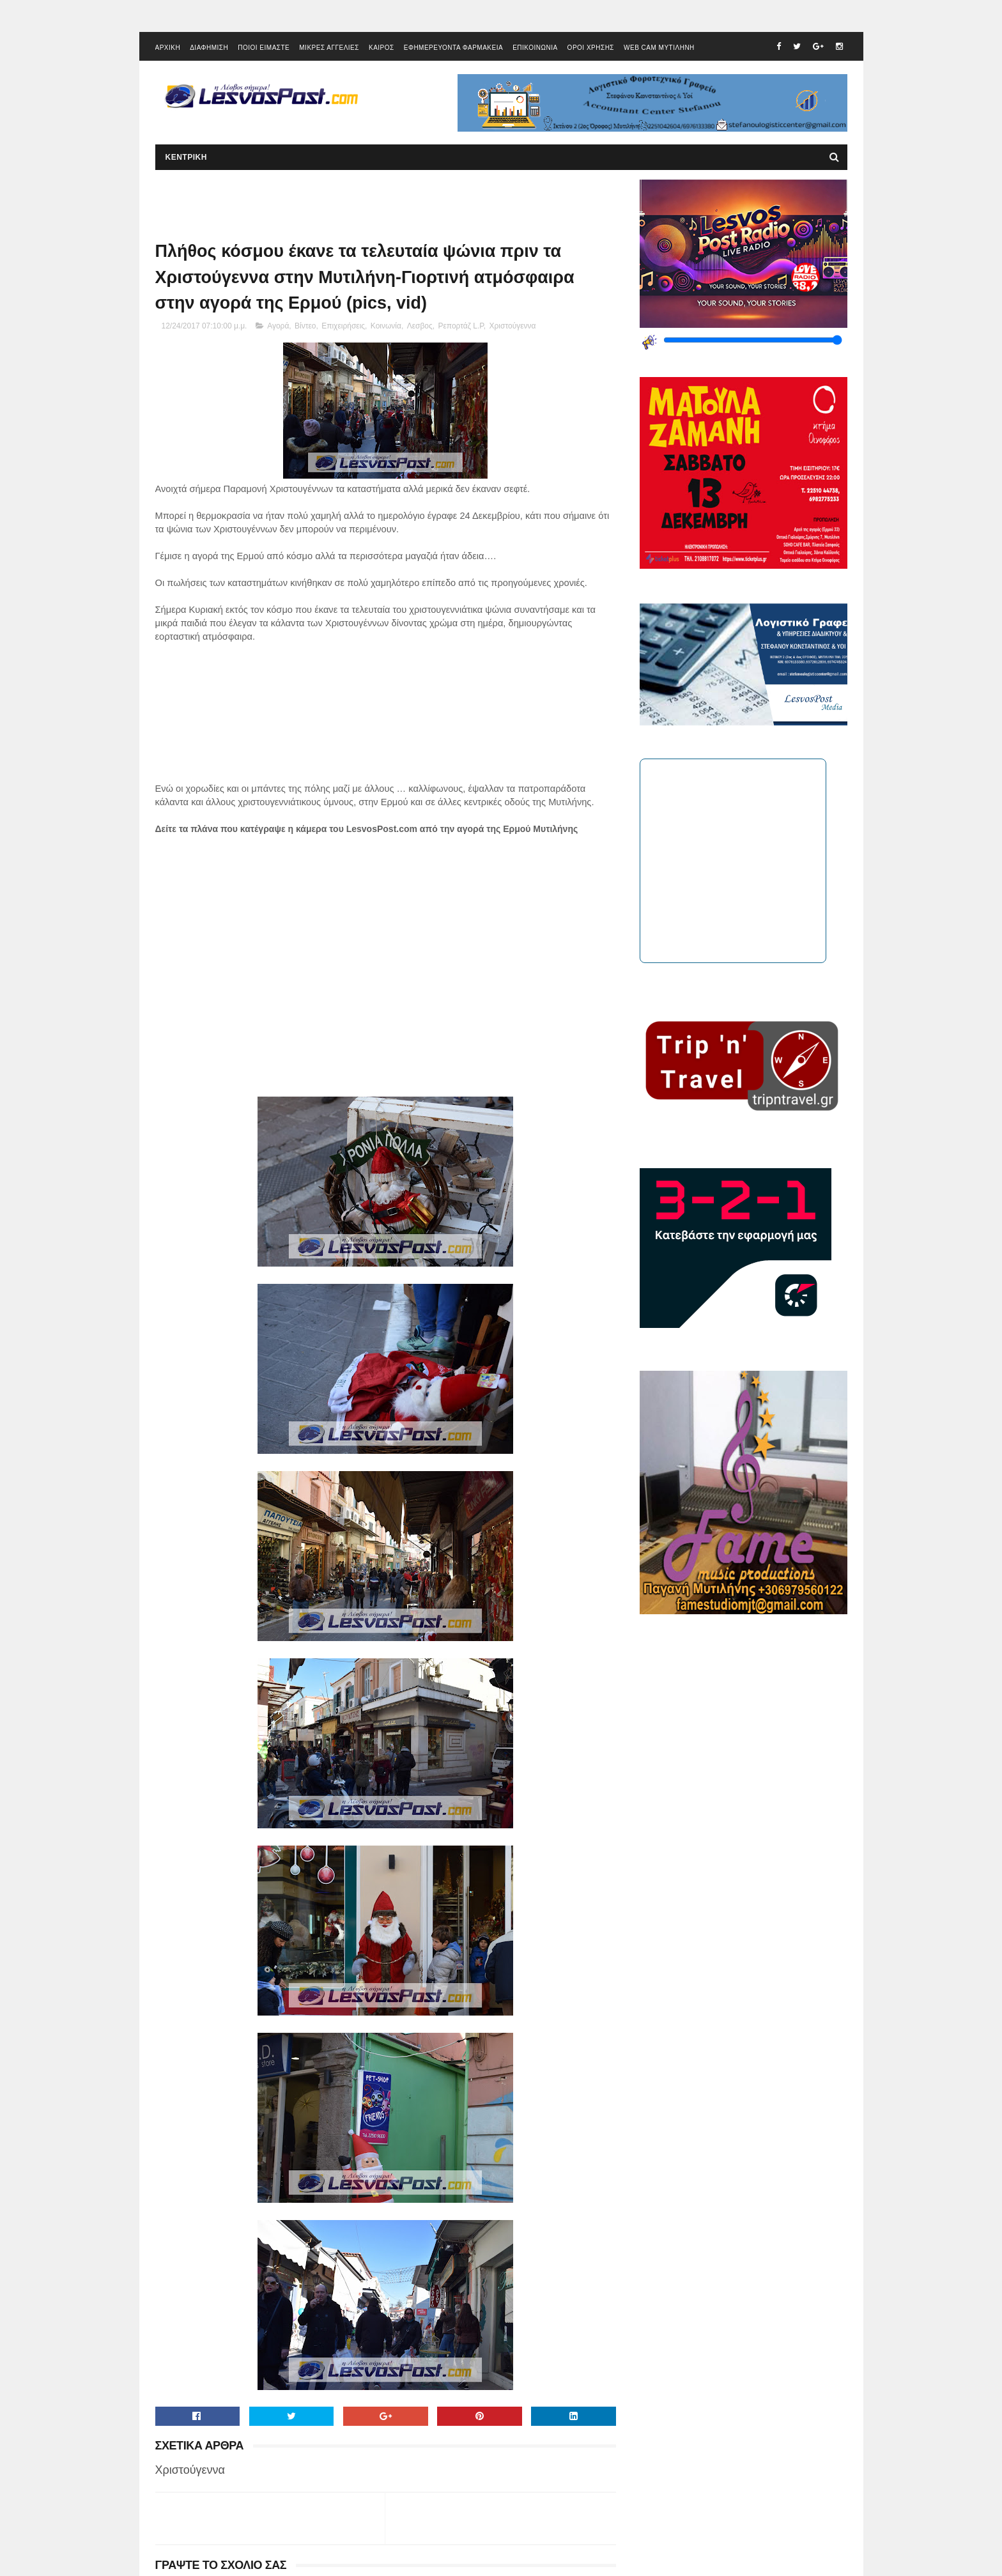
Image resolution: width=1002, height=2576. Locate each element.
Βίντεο (305, 325)
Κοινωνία (386, 325)
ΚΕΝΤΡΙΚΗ (186, 157)
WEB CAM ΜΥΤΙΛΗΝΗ (659, 47)
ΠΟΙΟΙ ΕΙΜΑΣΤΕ (263, 47)
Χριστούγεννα (512, 325)
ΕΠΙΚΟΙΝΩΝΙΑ (535, 47)
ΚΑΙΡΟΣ (381, 47)
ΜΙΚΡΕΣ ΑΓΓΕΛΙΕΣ (329, 47)
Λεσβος (420, 325)
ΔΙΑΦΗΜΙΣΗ (209, 47)
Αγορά (278, 325)
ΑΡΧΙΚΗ (168, 47)
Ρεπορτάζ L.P (460, 325)
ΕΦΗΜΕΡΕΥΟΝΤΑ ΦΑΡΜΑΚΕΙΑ (453, 47)
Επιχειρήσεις (343, 325)
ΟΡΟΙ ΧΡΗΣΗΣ (590, 47)
